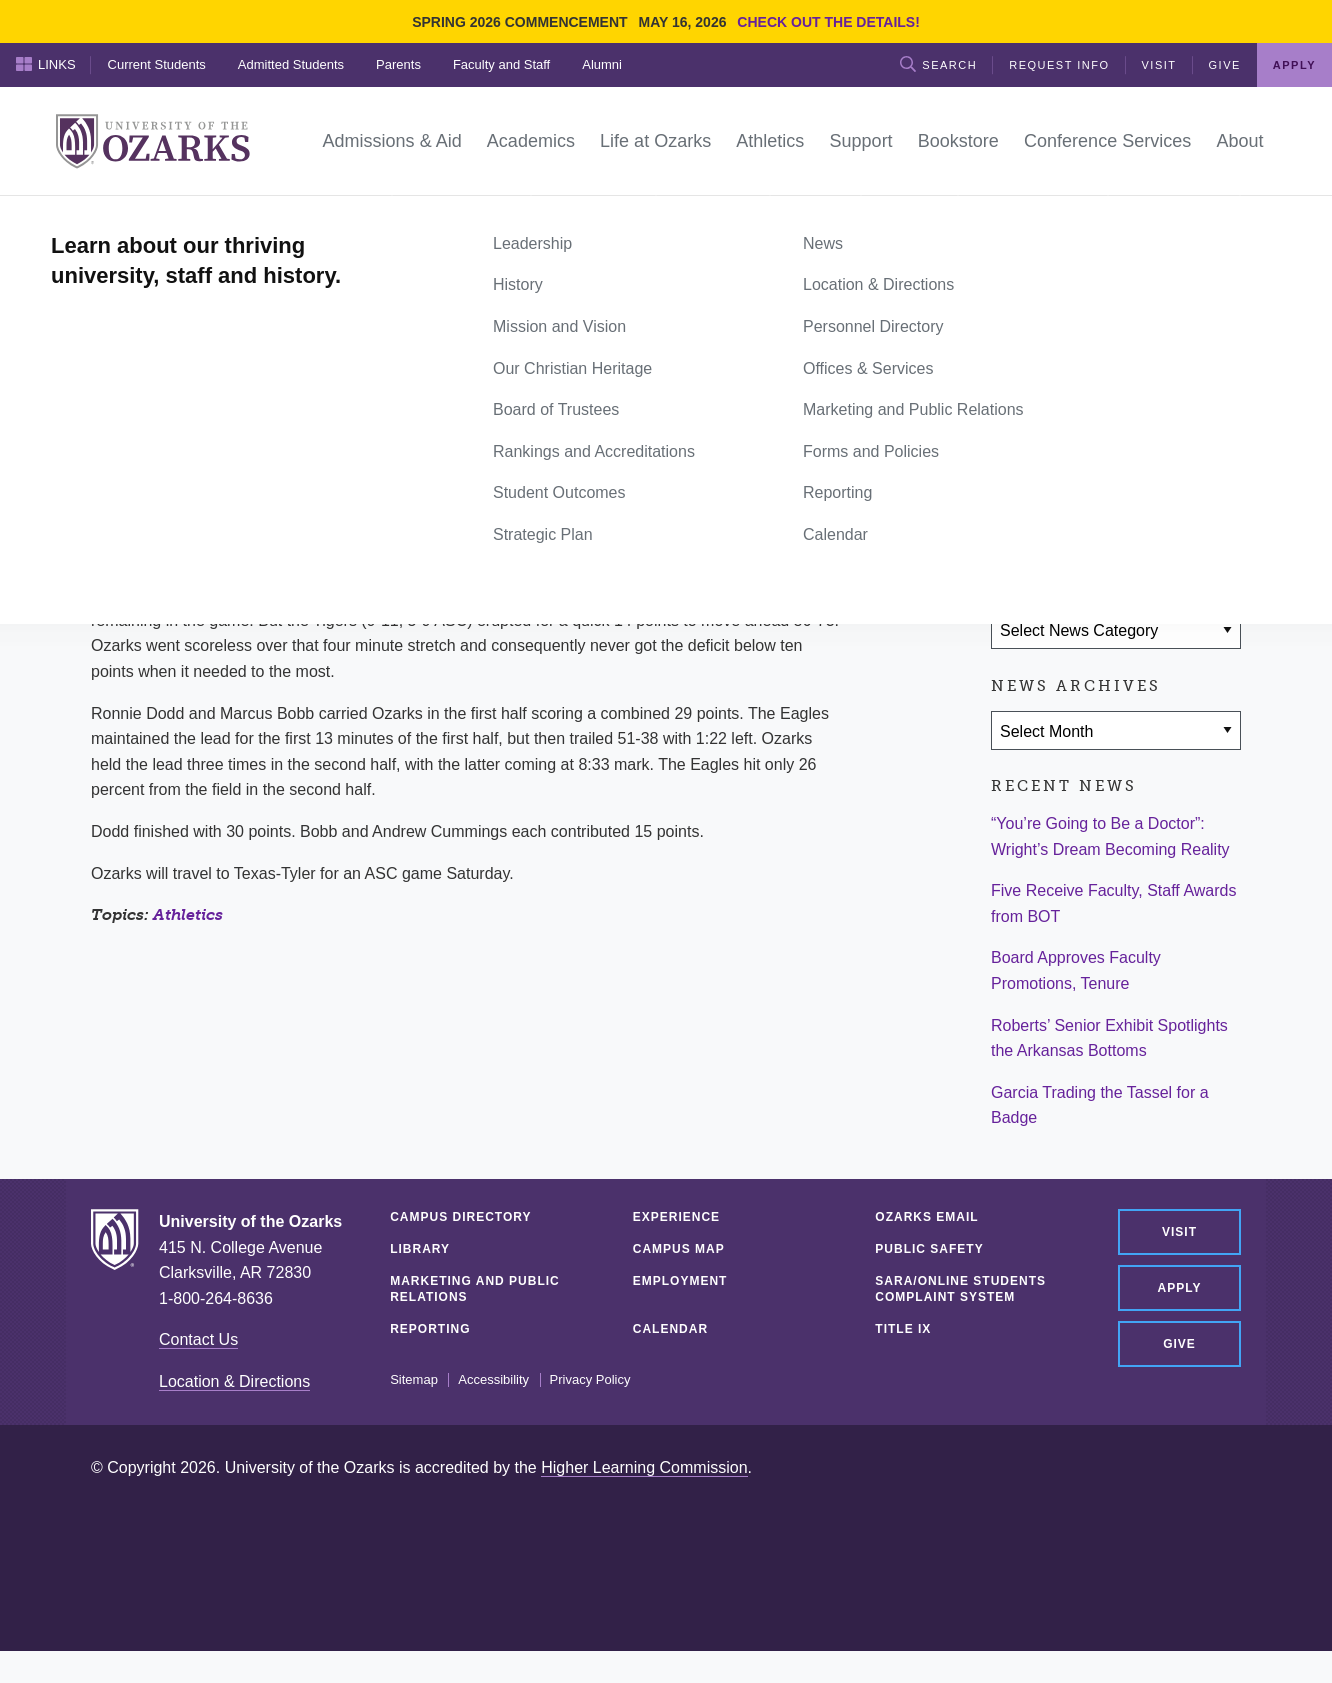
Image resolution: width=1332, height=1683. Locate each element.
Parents (398, 64)
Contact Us (198, 1339)
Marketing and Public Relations (475, 1289)
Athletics (188, 914)
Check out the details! (828, 22)
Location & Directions (234, 1381)
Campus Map (679, 1249)
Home (113, 218)
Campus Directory (460, 1217)
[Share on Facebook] (1016, 513)
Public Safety (929, 1249)
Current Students (157, 64)
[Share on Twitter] (1074, 513)
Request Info (1059, 65)
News (166, 218)
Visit (1159, 65)
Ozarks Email (926, 1217)
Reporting (430, 1329)
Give (1225, 65)
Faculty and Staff (501, 64)
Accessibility (493, 1380)
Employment (680, 1281)
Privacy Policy (590, 1380)
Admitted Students (291, 64)
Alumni (602, 64)
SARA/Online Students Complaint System (960, 1289)
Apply (1294, 65)
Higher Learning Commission (644, 1467)
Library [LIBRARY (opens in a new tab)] (420, 1249)
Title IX (903, 1329)
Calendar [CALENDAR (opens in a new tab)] (670, 1329)
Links (46, 64)
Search (938, 64)
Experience (676, 1217)
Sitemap (414, 1380)
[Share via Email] (1133, 513)
